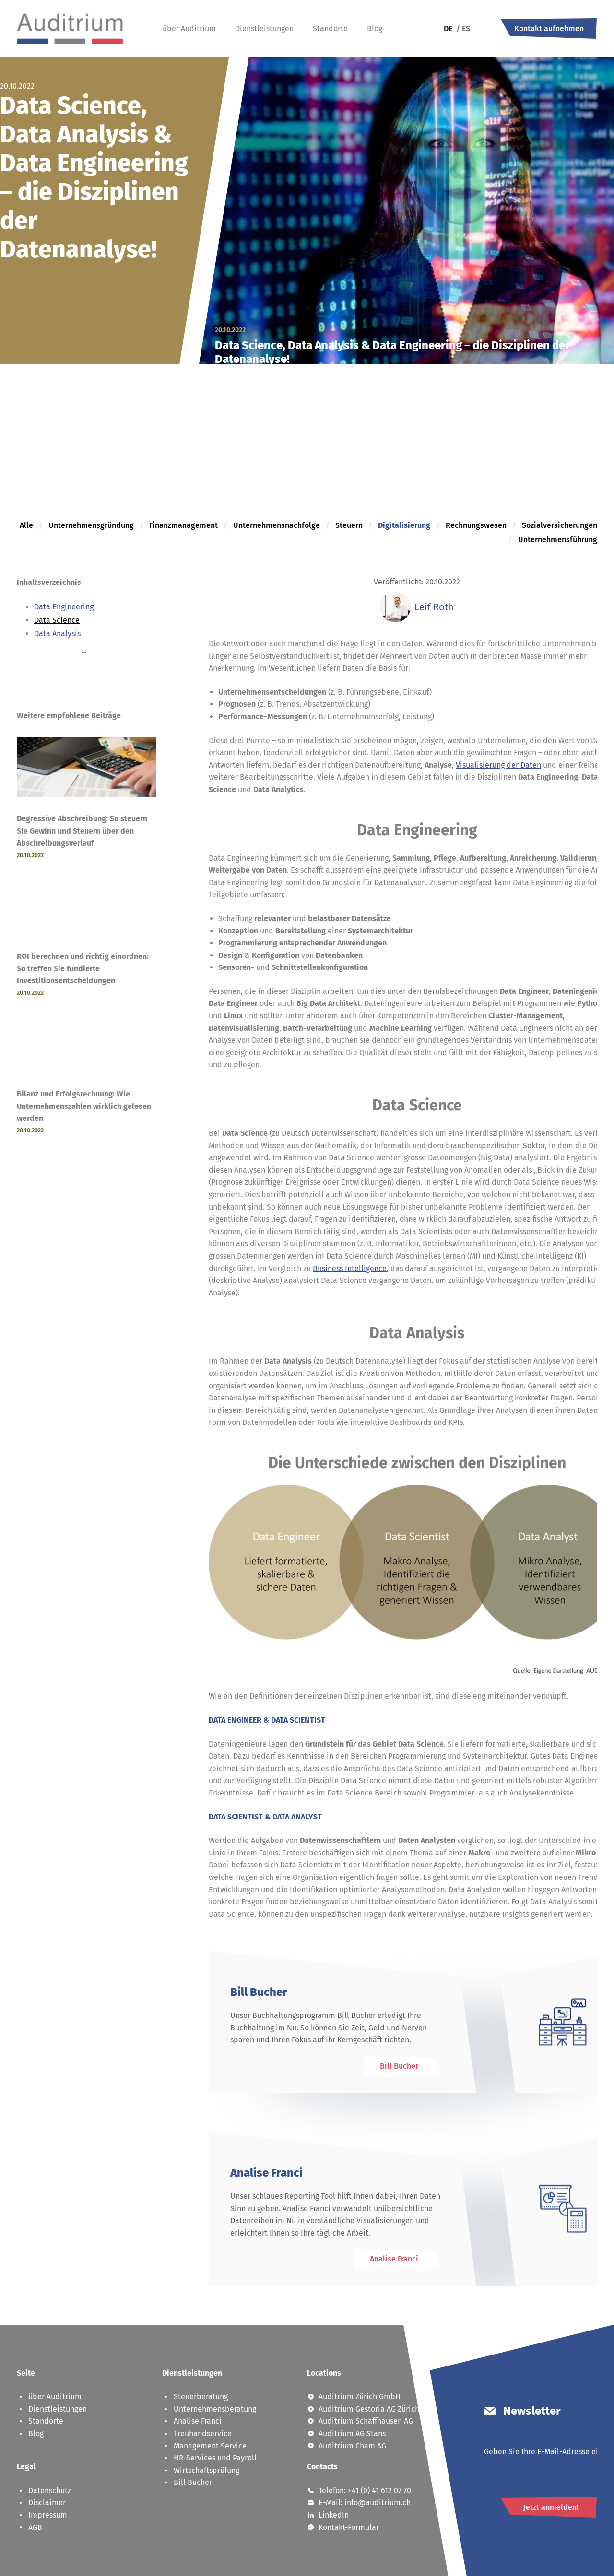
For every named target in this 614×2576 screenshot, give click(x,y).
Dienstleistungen (264, 28)
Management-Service (204, 2445)
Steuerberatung (195, 2396)
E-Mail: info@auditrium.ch (359, 2502)
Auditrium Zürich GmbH (354, 2396)
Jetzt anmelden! (551, 2507)
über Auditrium (189, 28)
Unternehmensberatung (209, 2408)
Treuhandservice (197, 2433)
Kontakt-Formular (343, 2527)
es (463, 28)
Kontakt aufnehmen (549, 28)
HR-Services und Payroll (209, 2457)
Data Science (57, 620)
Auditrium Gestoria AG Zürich (363, 2408)
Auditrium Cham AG (346, 2445)
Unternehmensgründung (91, 525)
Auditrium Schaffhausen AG (360, 2420)
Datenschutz (44, 2490)
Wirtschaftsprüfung (200, 2470)
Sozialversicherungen (559, 525)
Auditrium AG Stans (346, 2433)
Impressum (42, 2514)
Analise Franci (192, 2420)
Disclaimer (41, 2502)
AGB (29, 2527)
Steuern (349, 525)
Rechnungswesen (476, 525)
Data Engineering (64, 606)
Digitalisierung (404, 525)
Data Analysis (57, 633)
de (448, 28)
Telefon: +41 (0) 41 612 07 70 (359, 2490)
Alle (26, 525)
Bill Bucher (187, 2482)
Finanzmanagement (183, 525)
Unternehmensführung (557, 539)
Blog (374, 28)
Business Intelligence (350, 1268)
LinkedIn (328, 2514)
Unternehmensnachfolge (276, 525)
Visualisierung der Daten (498, 764)
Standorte (330, 28)
